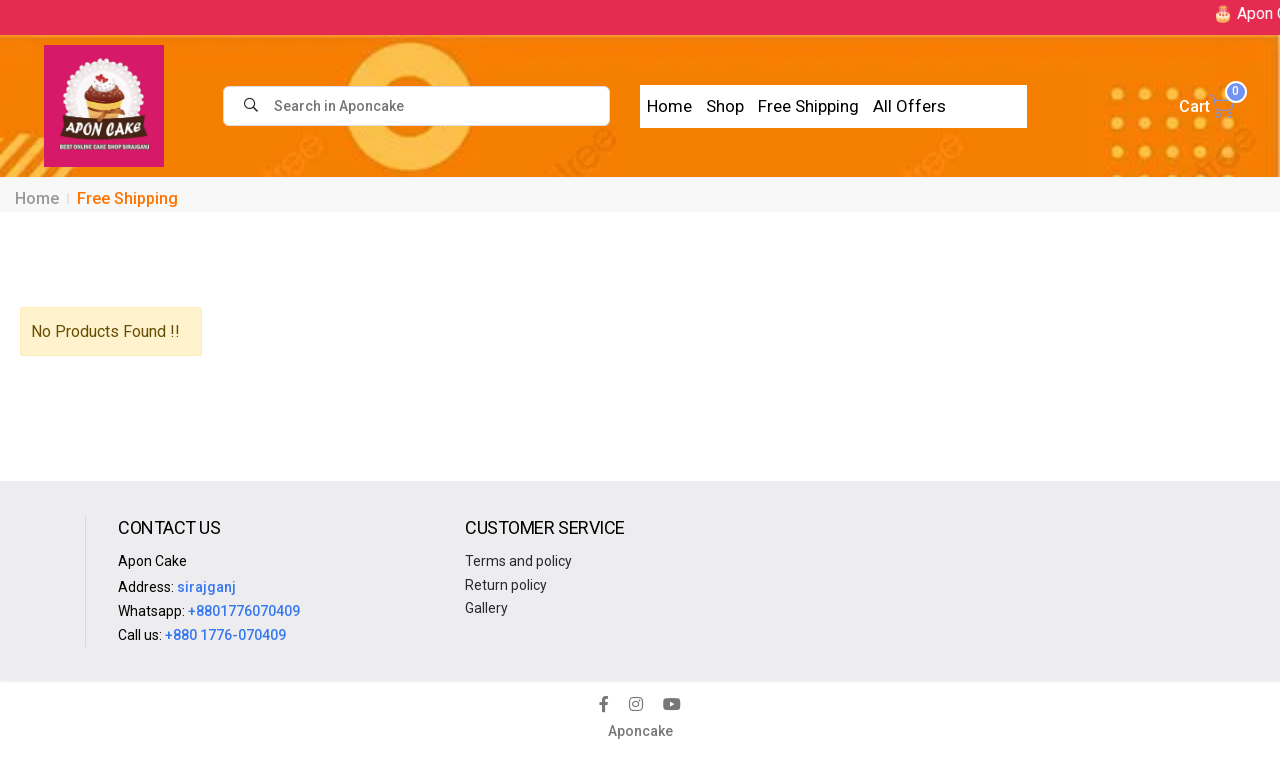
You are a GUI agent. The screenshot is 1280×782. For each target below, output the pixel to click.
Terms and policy (518, 561)
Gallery (486, 608)
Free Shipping (808, 106)
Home (669, 106)
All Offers (909, 106)
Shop (725, 106)
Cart (1207, 106)
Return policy (506, 585)
